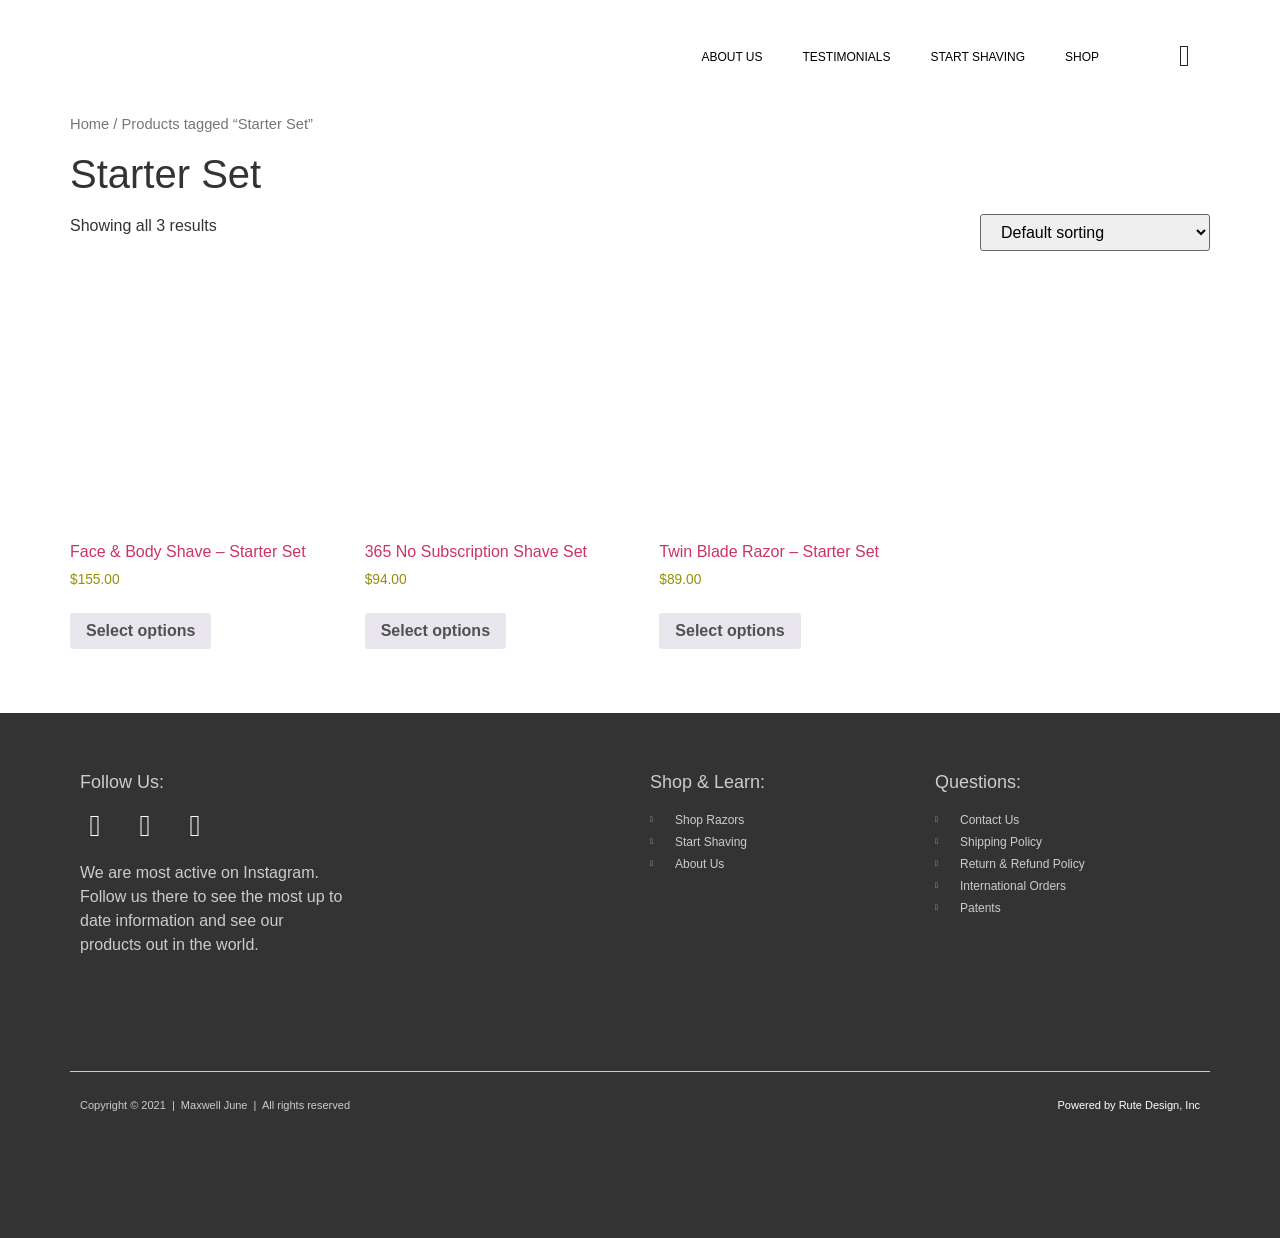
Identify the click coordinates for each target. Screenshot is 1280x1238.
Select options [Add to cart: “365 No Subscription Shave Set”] (435, 630)
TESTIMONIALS (847, 57)
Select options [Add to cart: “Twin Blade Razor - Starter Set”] (729, 630)
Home (89, 124)
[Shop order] (1095, 232)
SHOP (1082, 57)
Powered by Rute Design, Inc (1129, 1105)
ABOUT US (731, 57)
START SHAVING (978, 57)
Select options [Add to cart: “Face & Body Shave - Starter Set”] (140, 630)
